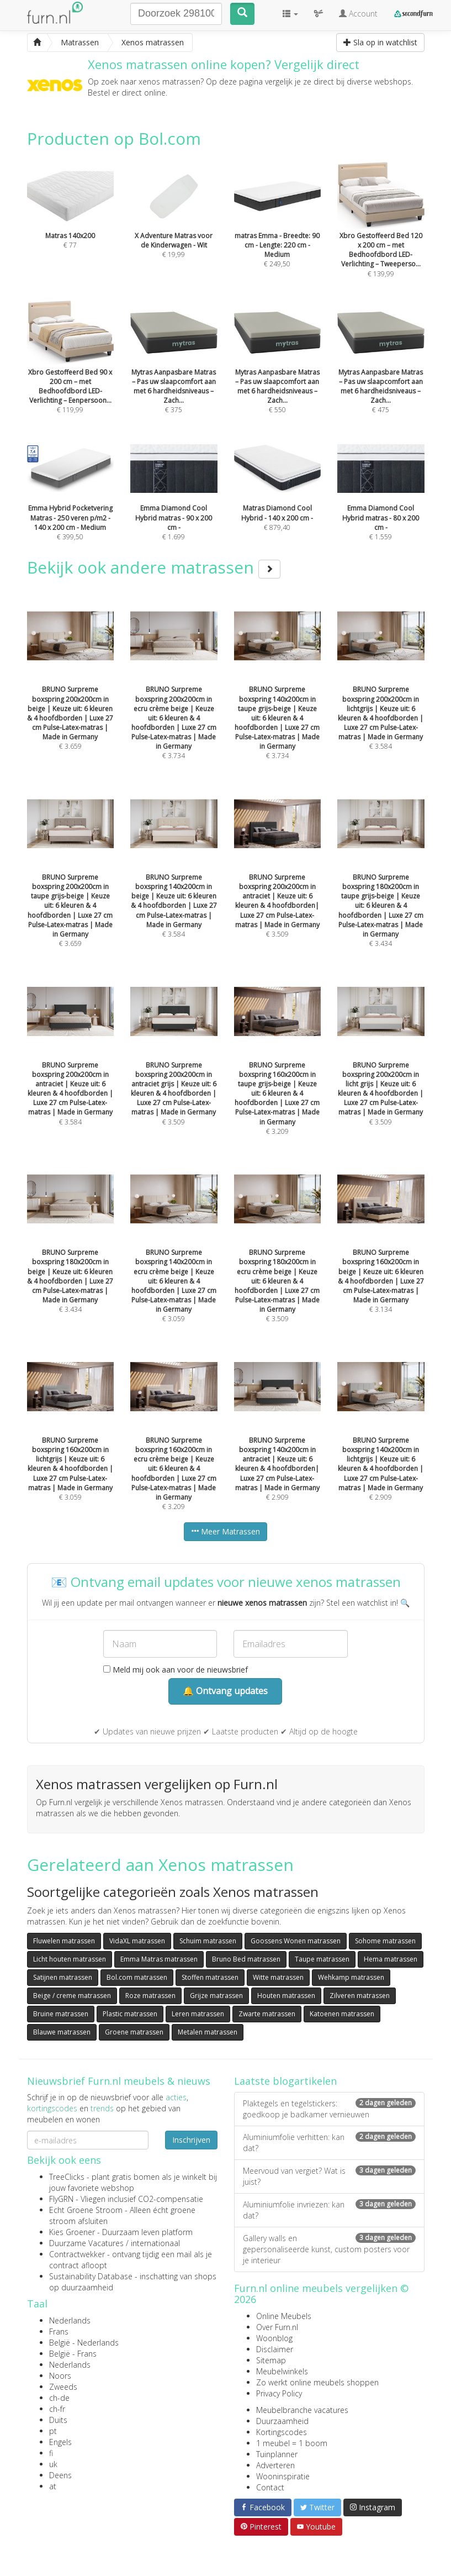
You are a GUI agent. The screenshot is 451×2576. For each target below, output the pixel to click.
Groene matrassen (134, 2032)
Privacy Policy (279, 2393)
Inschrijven (191, 2140)
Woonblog (274, 2338)
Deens (60, 2475)
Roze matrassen (150, 1995)
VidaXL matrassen (137, 1941)
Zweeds (63, 2387)
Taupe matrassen (322, 1959)
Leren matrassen (198, 2013)
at (52, 2486)
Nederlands (70, 2320)
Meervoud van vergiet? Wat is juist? (329, 2176)
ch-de (59, 2398)
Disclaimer (274, 2349)
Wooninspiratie (283, 2476)
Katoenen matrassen (342, 2013)
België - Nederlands (84, 2342)
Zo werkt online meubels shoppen (317, 2382)
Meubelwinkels (282, 2371)
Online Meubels (283, 2316)
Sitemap (271, 2360)
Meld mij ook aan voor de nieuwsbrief (175, 1669)
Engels (60, 2442)
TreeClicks (66, 2177)
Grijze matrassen (216, 1995)
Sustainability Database (90, 2276)
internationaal (155, 2243)
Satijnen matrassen (62, 1977)
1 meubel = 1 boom (291, 2443)
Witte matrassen (278, 1977)
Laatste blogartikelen (285, 2081)
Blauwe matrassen (62, 2032)
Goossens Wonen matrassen (296, 1941)
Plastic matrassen (130, 2013)
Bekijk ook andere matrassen (153, 567)
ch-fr (57, 2409)
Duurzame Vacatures (86, 2243)
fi (51, 2453)
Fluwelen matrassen (64, 1941)
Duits (58, 2420)
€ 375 (173, 370)
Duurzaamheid (282, 2421)
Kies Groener (72, 2232)
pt (53, 2431)
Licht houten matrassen (69, 1959)
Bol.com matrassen (137, 1977)
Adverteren (275, 2465)
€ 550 (277, 370)
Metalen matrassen (207, 2032)
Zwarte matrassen (266, 2013)
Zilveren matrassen (360, 1995)
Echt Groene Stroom (86, 2210)
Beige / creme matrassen (72, 1995)
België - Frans (73, 2353)
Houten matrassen (286, 1995)
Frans (58, 2331)
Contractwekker (77, 2254)
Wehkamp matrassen (351, 1977)
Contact (270, 2487)
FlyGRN (61, 2199)
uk (53, 2464)
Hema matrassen (390, 1959)
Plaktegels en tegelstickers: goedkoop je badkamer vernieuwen (329, 2109)
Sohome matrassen (385, 1941)
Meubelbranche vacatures (302, 2410)
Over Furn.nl (277, 2327)
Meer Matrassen (225, 1531)
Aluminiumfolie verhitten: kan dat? (329, 2142)
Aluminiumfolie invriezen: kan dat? (329, 2210)
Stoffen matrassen (210, 1977)
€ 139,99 (381, 234)
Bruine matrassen (60, 2013)
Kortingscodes (281, 2432)
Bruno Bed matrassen (246, 1959)
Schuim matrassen (207, 1941)
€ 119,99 (70, 370)
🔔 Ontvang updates (225, 1691)
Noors (60, 2375)
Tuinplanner (277, 2454)
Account (358, 13)
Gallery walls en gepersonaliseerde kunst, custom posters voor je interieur (329, 2249)
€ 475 (381, 370)
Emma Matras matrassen (159, 1959)
